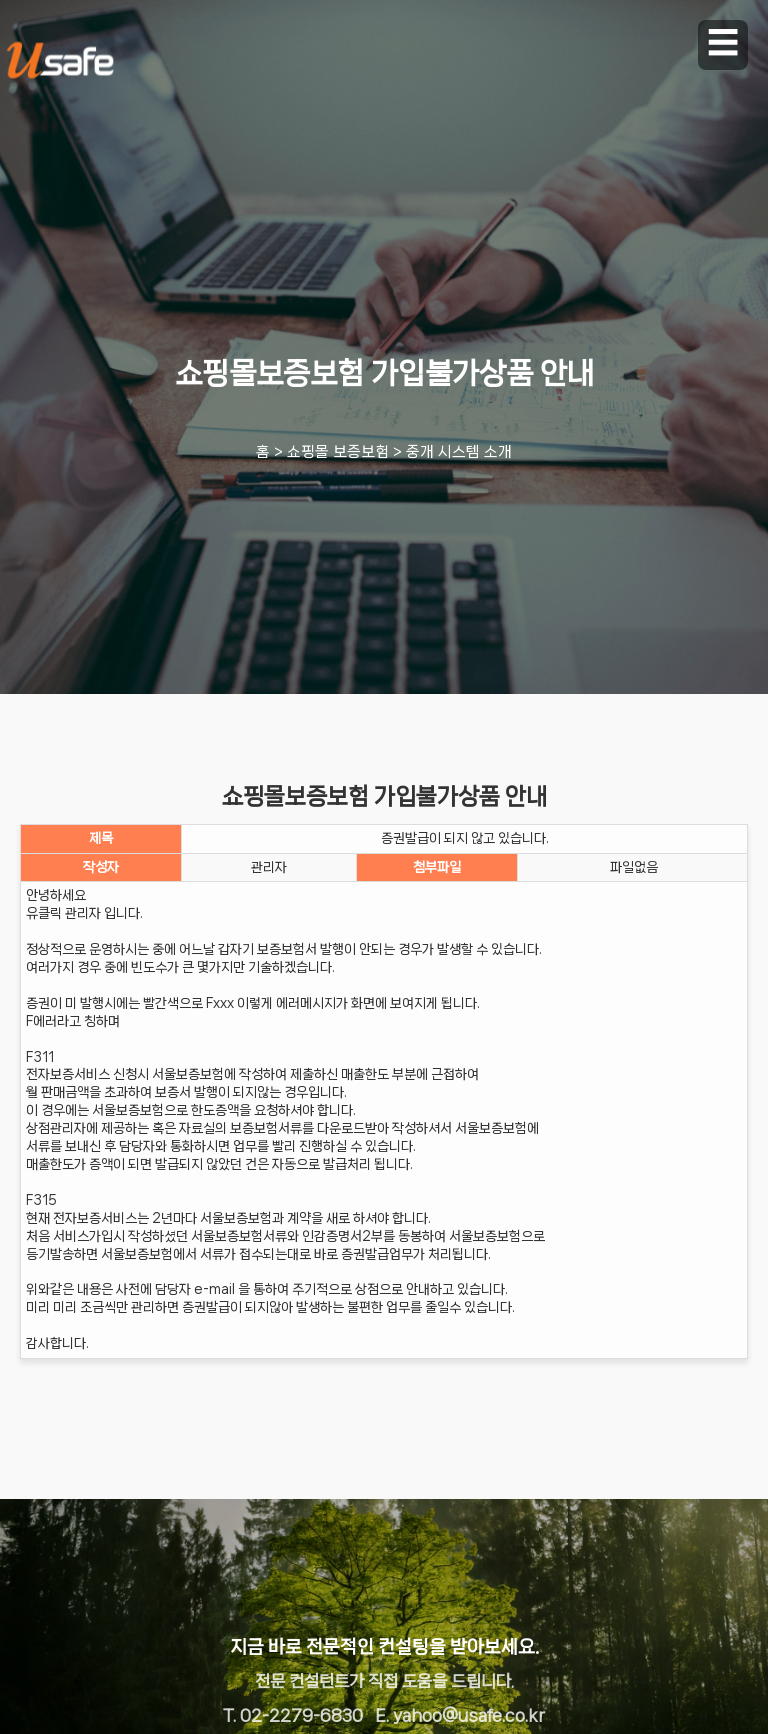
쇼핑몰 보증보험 (338, 452)
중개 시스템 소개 (459, 452)
